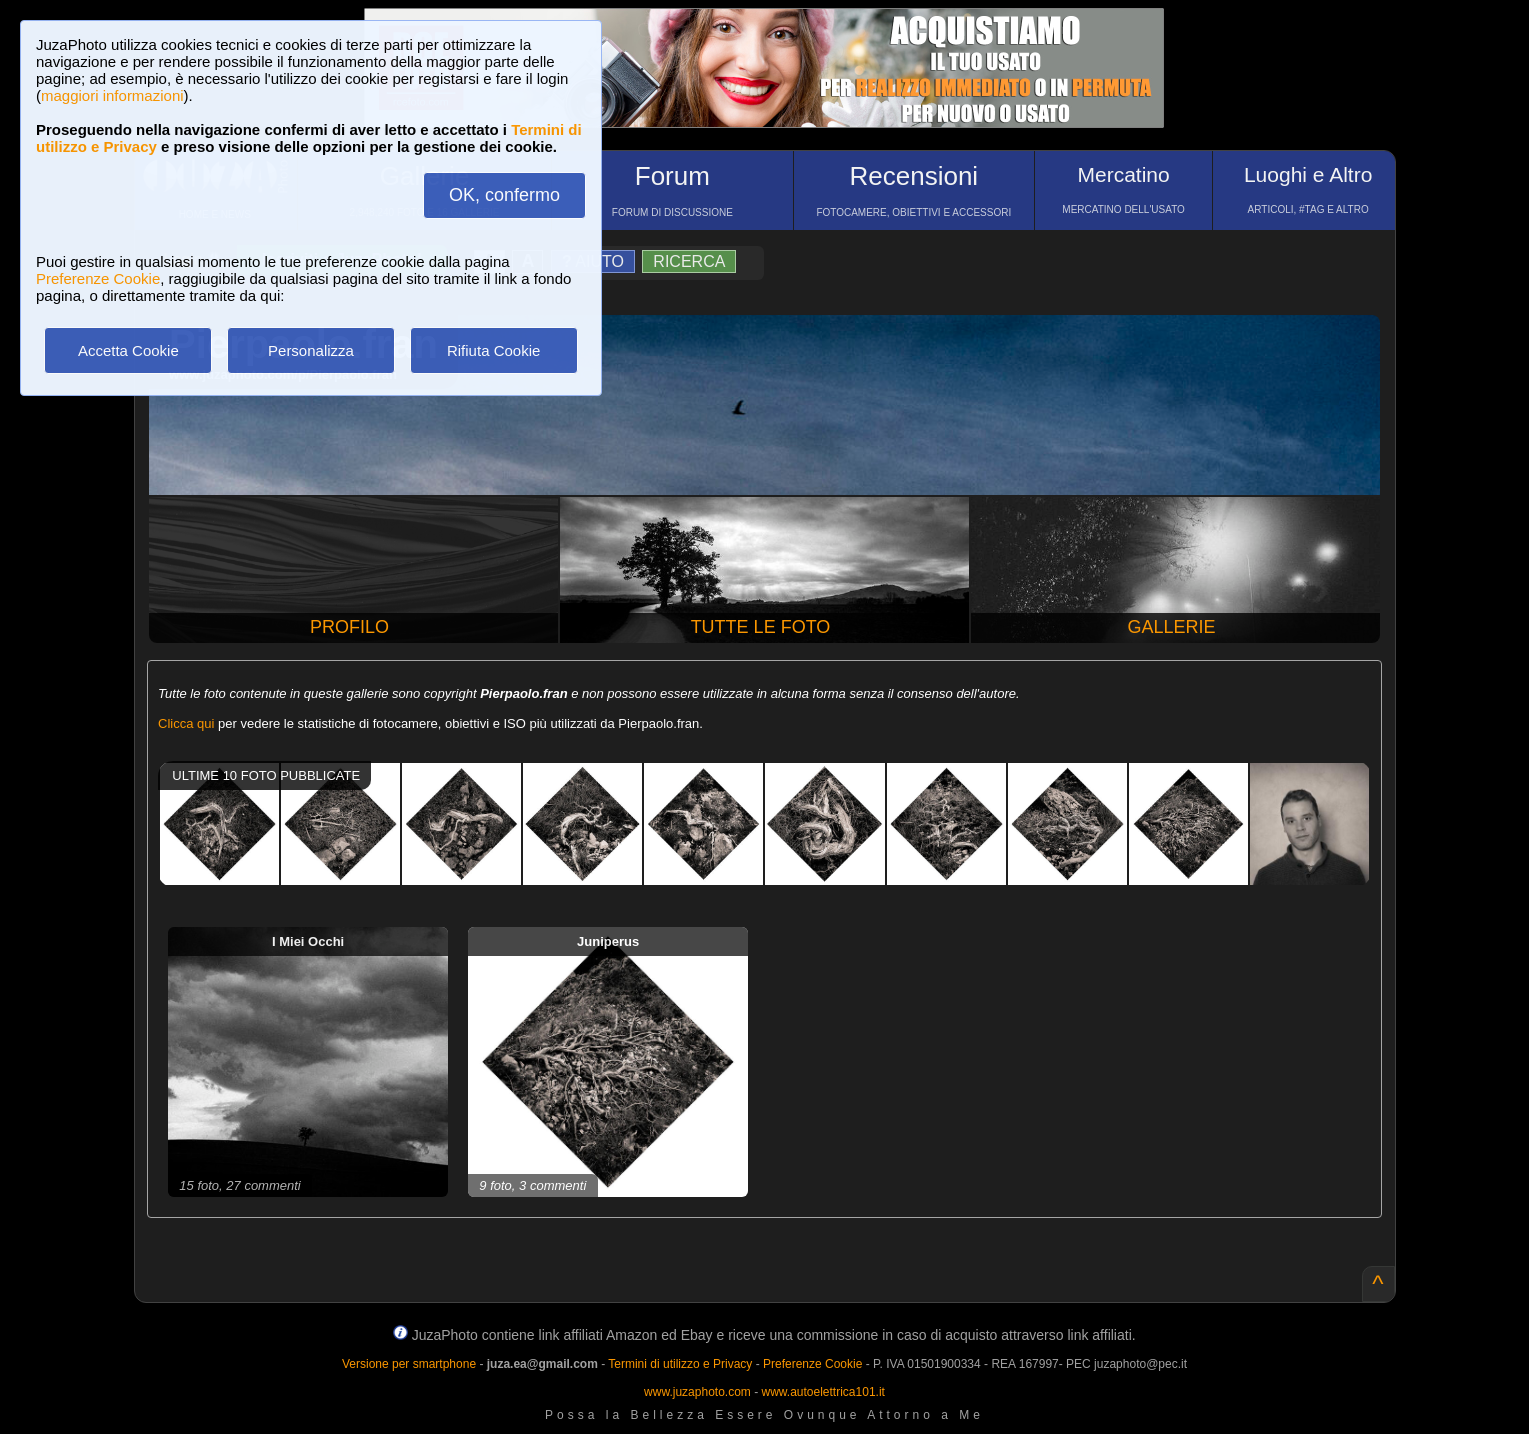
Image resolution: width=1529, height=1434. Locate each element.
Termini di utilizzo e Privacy (680, 1364)
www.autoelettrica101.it (822, 1392)
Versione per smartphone (409, 1364)
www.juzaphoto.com (697, 1392)
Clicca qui (186, 723)
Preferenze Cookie (98, 278)
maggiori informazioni (112, 95)
